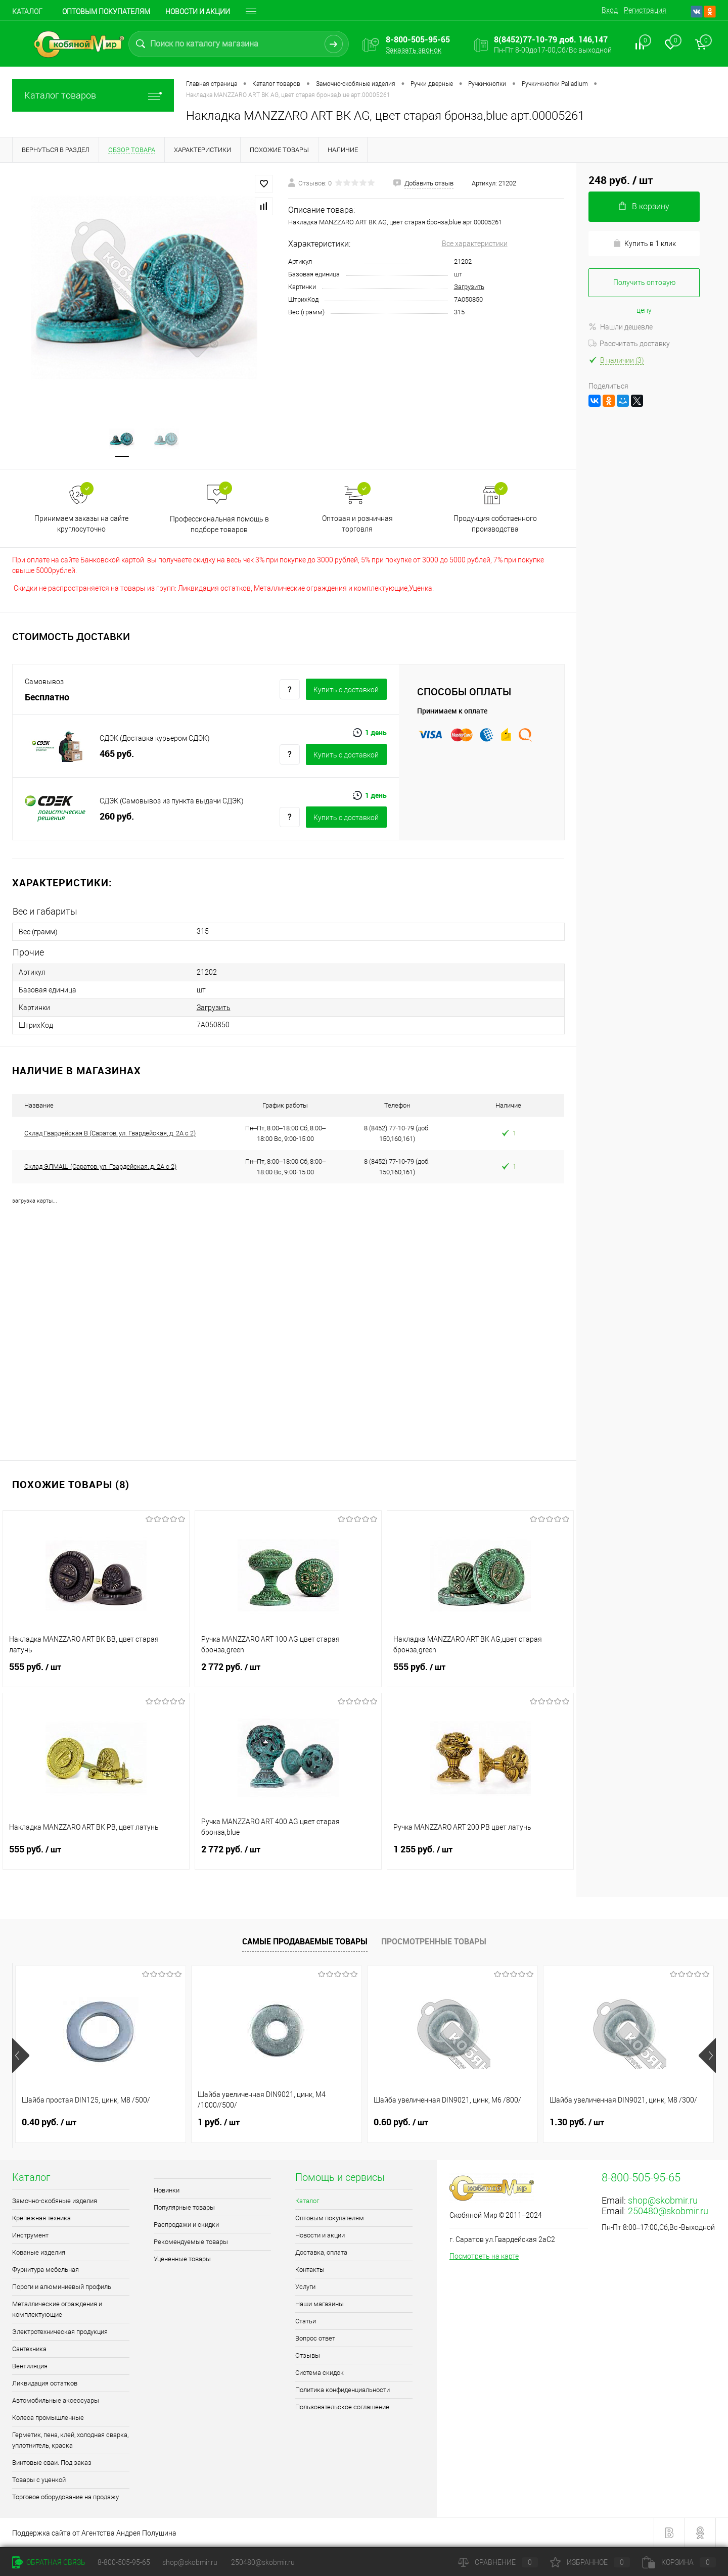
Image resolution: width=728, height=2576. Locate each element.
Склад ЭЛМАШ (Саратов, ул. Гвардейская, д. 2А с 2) (100, 1166)
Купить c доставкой (346, 690)
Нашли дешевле (620, 327)
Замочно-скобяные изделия (54, 2201)
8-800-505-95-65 (124, 2562)
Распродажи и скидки (186, 2224)
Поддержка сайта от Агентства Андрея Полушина (94, 2533)
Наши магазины (319, 2304)
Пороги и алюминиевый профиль (61, 2287)
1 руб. (219, 2122)
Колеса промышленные (48, 2417)
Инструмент (30, 2235)
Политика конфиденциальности (342, 2390)
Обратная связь (48, 2562)
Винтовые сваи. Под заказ (52, 2462)
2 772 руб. (288, 1673)
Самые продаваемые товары (305, 1941)
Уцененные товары (182, 2259)
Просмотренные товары (433, 1941)
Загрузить (469, 287)
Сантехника (29, 2349)
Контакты (310, 2269)
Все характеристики (475, 244)
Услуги (305, 2287)
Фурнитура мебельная (45, 2269)
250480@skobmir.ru (668, 2211)
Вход (610, 10)
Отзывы (307, 2355)
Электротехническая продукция (60, 2331)
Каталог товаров (93, 95)
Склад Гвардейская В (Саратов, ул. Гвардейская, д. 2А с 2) (110, 1133)
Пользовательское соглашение (342, 2407)
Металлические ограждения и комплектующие (57, 2309)
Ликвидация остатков (44, 2383)
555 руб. (96, 1673)
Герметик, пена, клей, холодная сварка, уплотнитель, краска (70, 2440)
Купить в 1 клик (644, 243)
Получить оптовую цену (644, 287)
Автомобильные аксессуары (55, 2400)
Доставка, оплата (321, 2252)
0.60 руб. (401, 2122)
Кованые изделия (38, 2252)
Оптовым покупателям (106, 12)
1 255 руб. (480, 1855)
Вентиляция (30, 2366)
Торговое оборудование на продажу (65, 2497)
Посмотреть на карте (484, 2256)
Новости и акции (197, 12)
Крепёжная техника (41, 2218)
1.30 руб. (577, 2122)
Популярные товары (184, 2207)
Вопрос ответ (315, 2338)
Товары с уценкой (39, 2480)
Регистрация (645, 10)
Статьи (305, 2321)
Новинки (166, 2190)
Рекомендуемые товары (191, 2242)
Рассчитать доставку (629, 344)
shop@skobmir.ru (663, 2200)
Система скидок (319, 2372)
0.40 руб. (49, 2122)
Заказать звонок (413, 50)
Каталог (27, 12)
